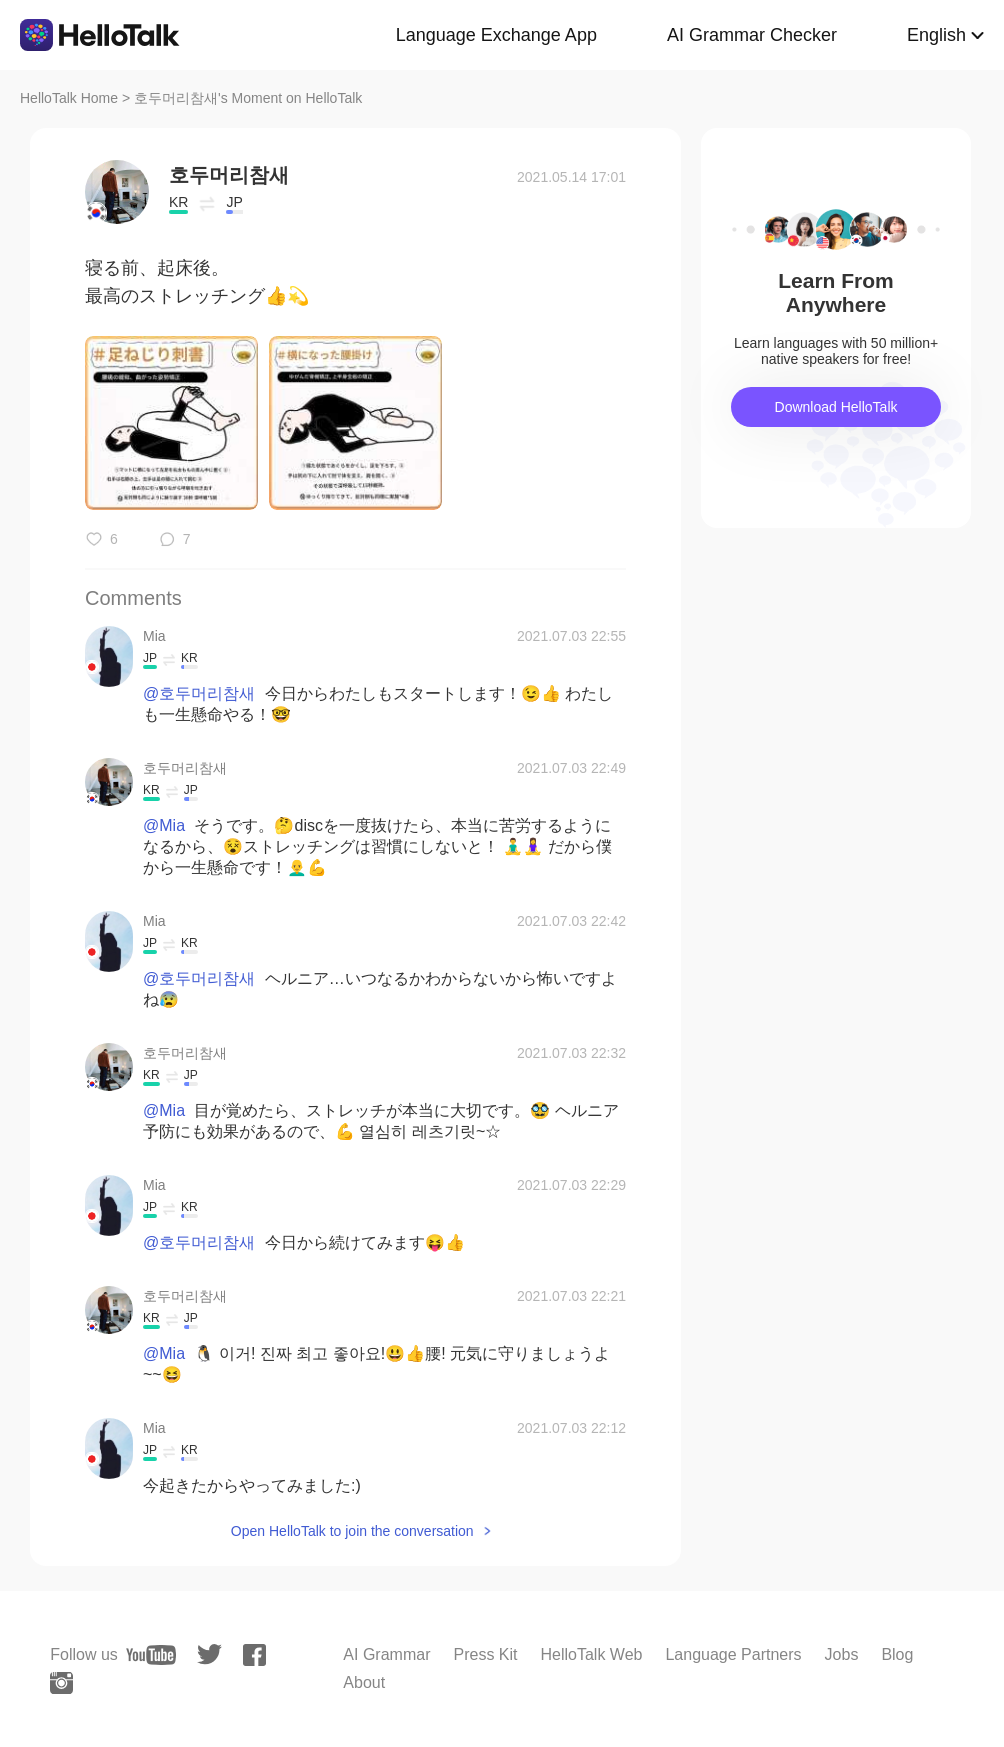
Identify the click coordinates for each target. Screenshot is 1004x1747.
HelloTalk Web (592, 1654)
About (364, 1682)
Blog (897, 1654)
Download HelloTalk (836, 407)
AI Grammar (386, 1654)
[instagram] (61, 1683)
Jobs (842, 1654)
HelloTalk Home (69, 98)
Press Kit (485, 1654)
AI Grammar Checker (752, 35)
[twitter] (209, 1654)
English (936, 35)
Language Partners (733, 1654)
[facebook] (254, 1655)
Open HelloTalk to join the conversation (352, 1531)
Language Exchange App (496, 35)
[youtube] (151, 1655)
